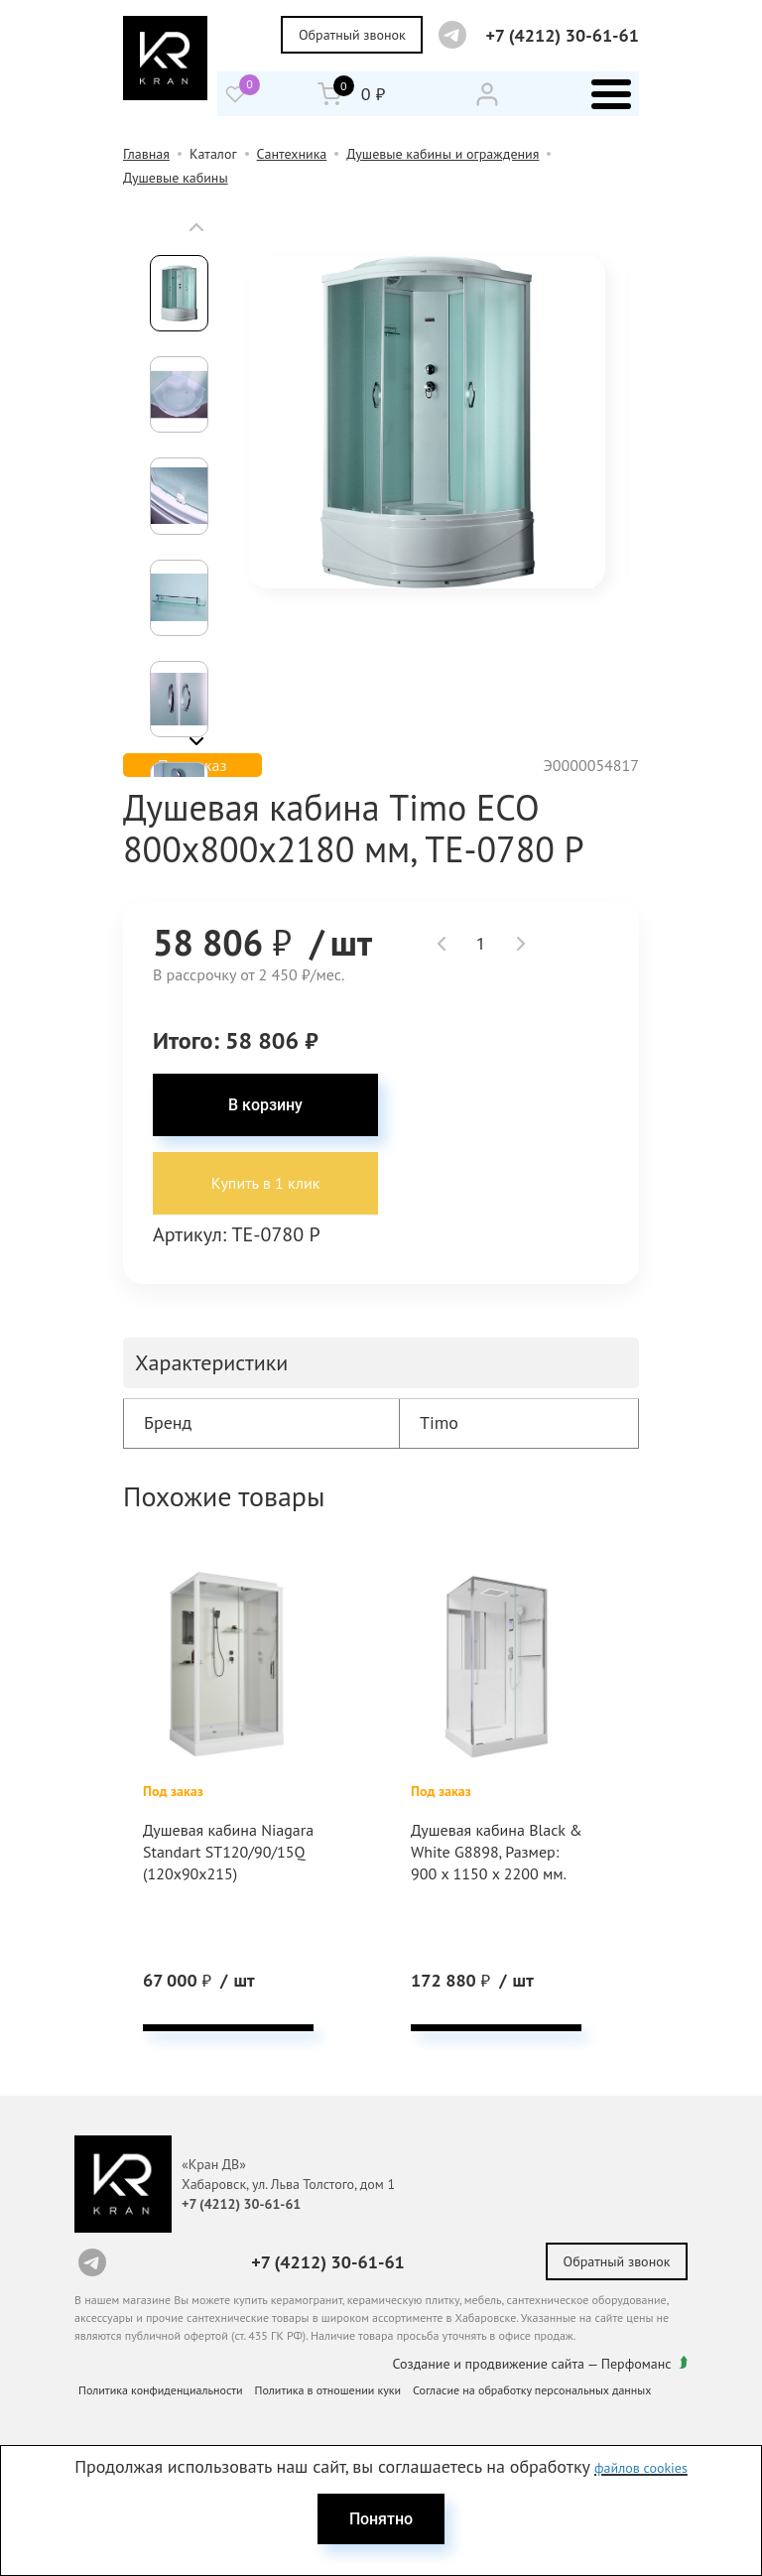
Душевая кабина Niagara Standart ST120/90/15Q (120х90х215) (200, 1865)
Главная (146, 154)
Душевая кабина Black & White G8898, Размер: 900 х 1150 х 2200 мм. (493, 1854)
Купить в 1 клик (265, 1185)
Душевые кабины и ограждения (442, 154)
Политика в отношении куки (328, 2388)
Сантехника (292, 154)
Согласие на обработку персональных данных (532, 2388)
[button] (196, 227)
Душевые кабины (175, 178)
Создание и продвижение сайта (489, 2362)
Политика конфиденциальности (160, 2388)
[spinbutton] (482, 944)
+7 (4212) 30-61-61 (562, 35)
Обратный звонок (352, 35)
